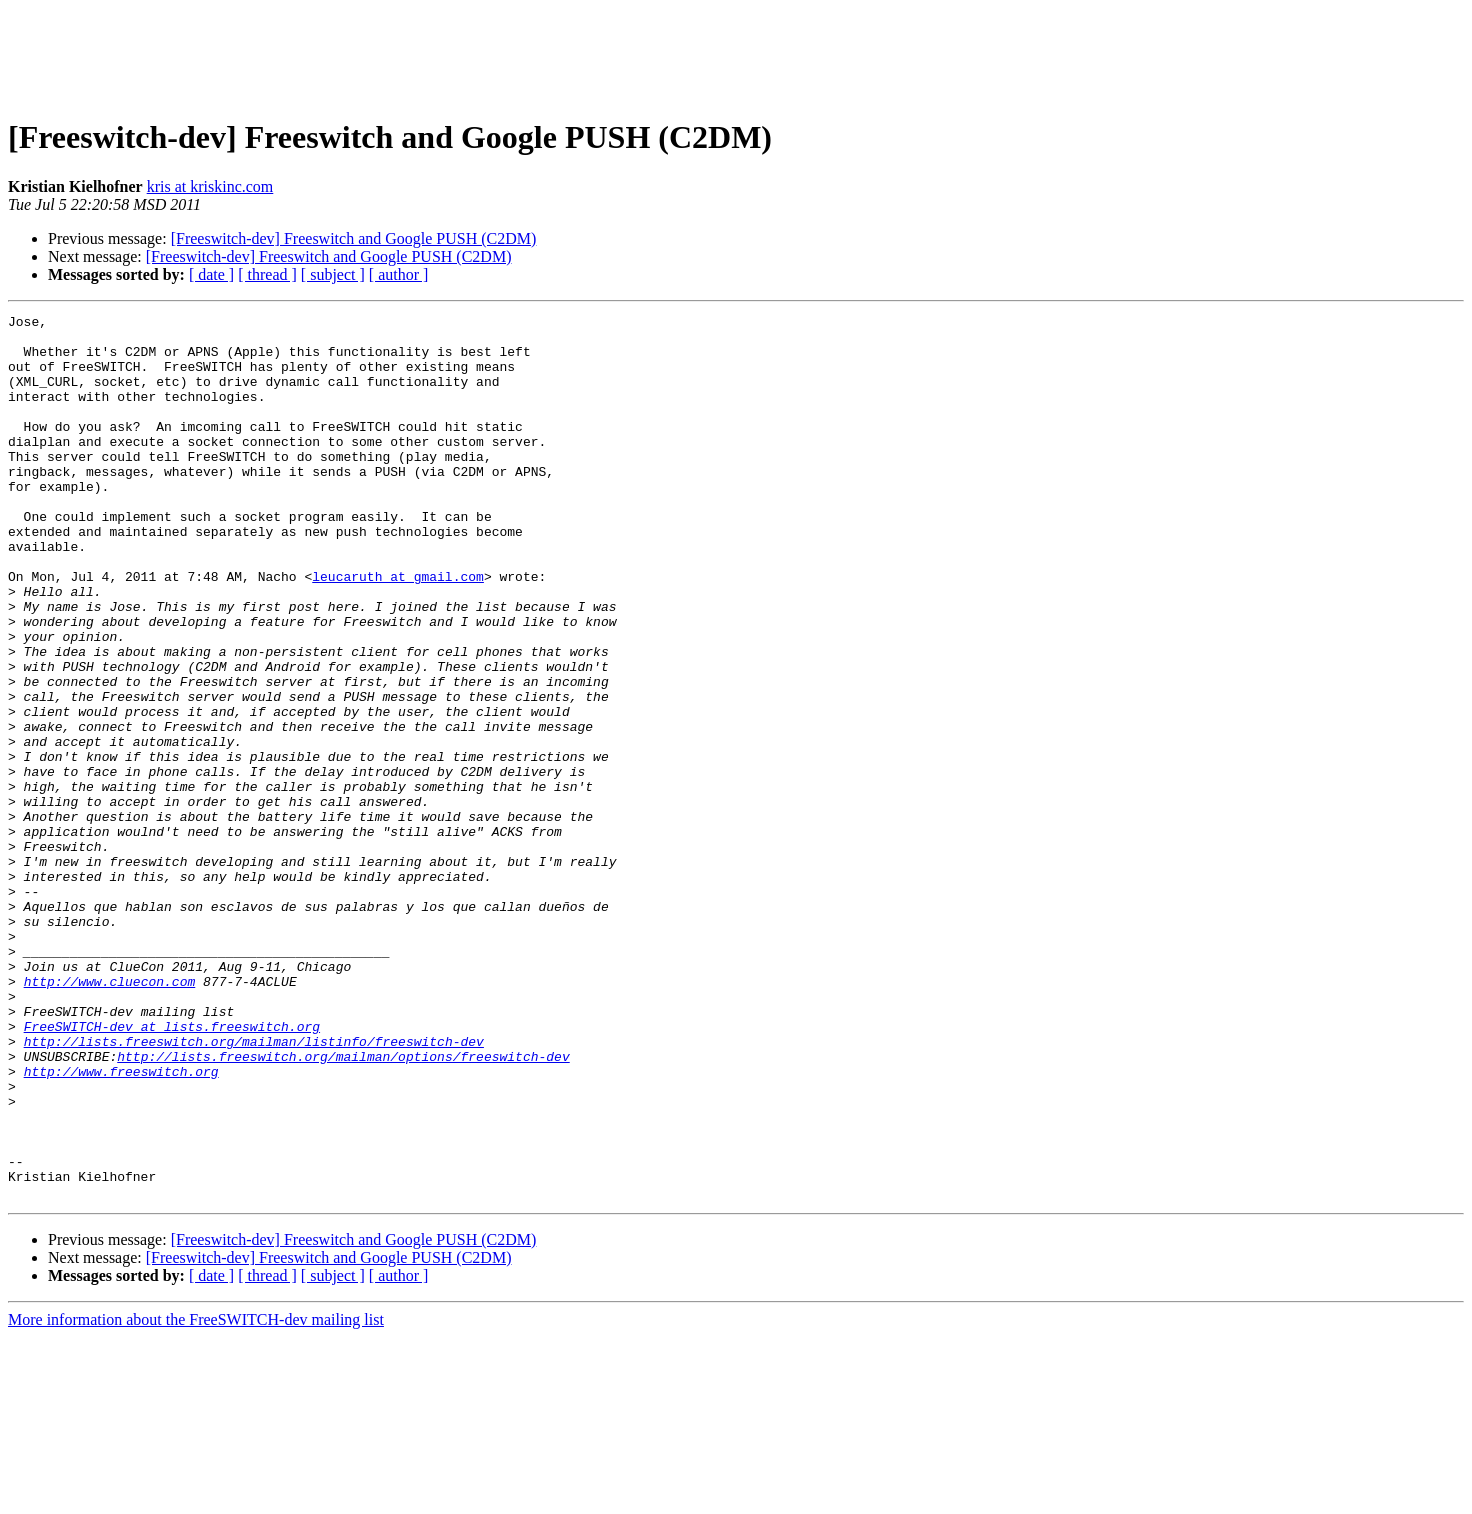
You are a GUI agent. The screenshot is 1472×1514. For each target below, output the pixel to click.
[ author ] (399, 274)
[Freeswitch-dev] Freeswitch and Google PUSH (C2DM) (354, 238)
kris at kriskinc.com (210, 186)
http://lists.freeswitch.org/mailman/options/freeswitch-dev (343, 1206)
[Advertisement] (736, 53)
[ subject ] (333, 274)
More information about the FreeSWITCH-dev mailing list (196, 1496)
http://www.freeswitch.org (121, 1224)
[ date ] (211, 274)
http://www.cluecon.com (110, 1116)
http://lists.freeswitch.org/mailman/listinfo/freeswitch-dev (254, 1188)
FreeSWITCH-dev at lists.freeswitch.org (172, 1170)
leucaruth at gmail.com (398, 630)
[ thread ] (267, 274)
